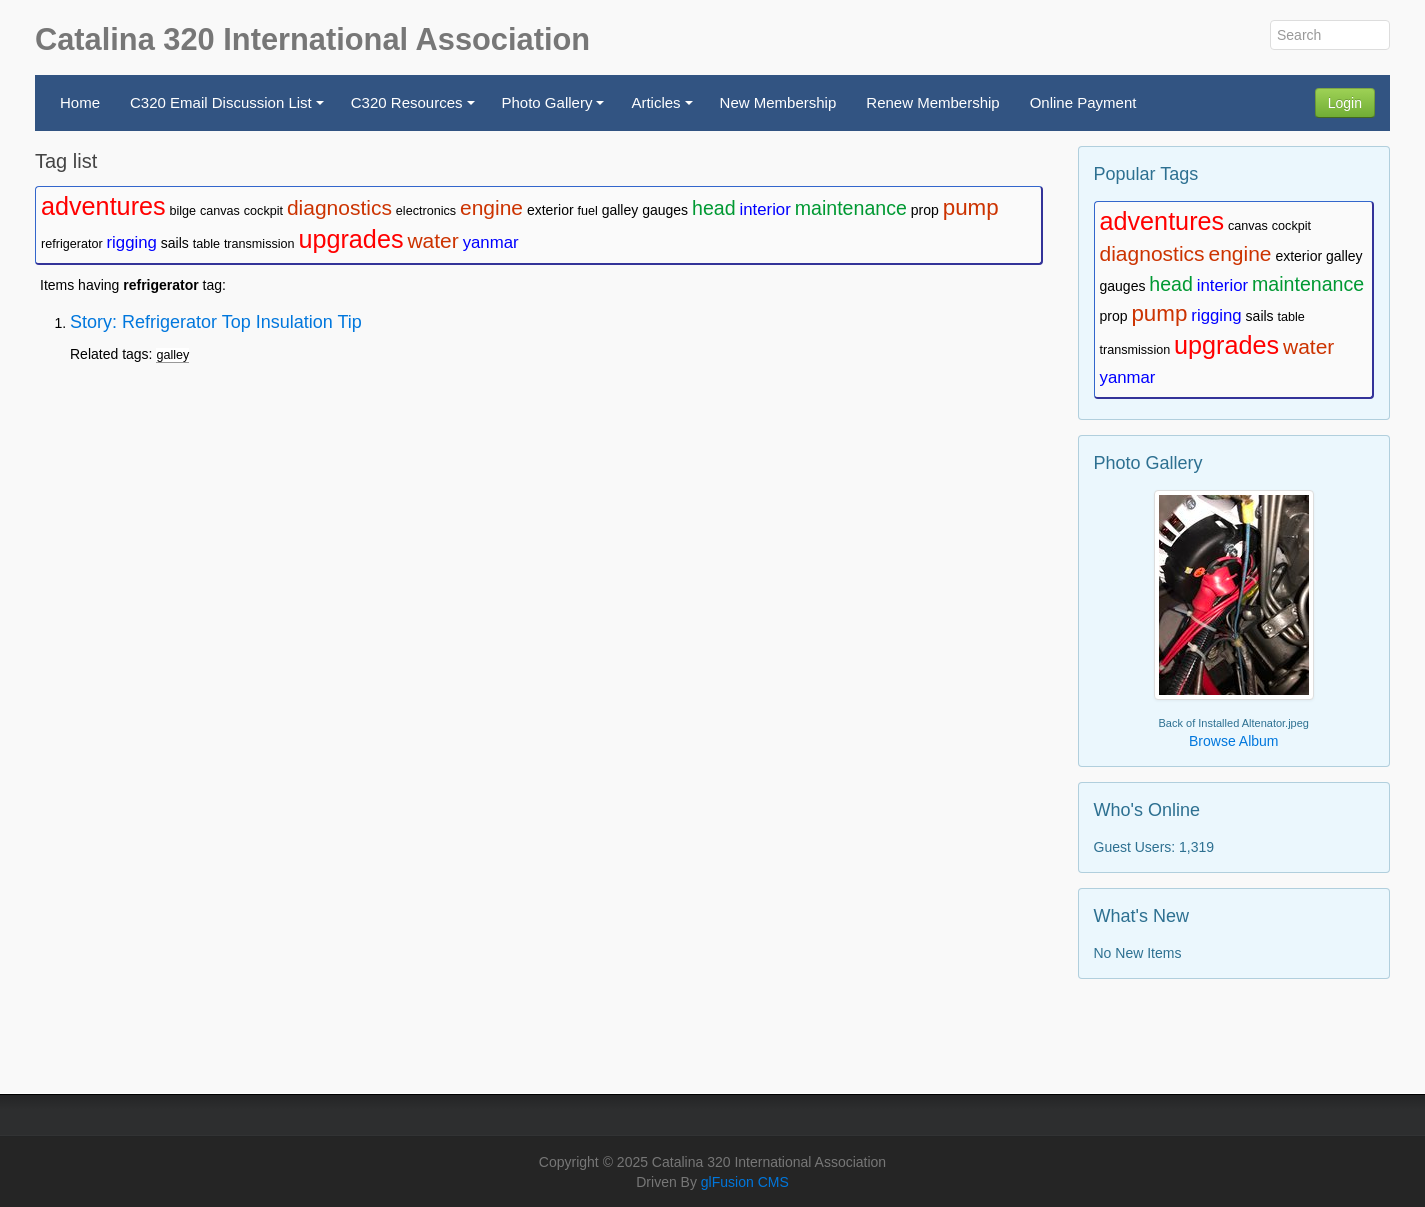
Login (1345, 103)
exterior (550, 210)
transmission (259, 244)
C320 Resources (415, 108)
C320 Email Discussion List (229, 108)
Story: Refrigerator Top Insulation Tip (216, 322)
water (432, 240)
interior (764, 209)
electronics (426, 211)
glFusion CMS (745, 1182)
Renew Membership (932, 102)
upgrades (350, 239)
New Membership (778, 102)
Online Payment (1083, 102)
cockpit (263, 211)
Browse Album (1233, 741)
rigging (131, 242)
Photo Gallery (556, 108)
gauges (665, 210)
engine (491, 207)
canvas (220, 211)
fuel (587, 211)
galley (620, 210)
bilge (183, 211)
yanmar (491, 242)
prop (925, 210)
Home (80, 102)
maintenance (851, 208)
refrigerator (72, 244)
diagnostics (339, 207)
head (714, 208)
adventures (103, 206)
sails (175, 243)
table (206, 244)
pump (971, 207)
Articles (664, 108)
